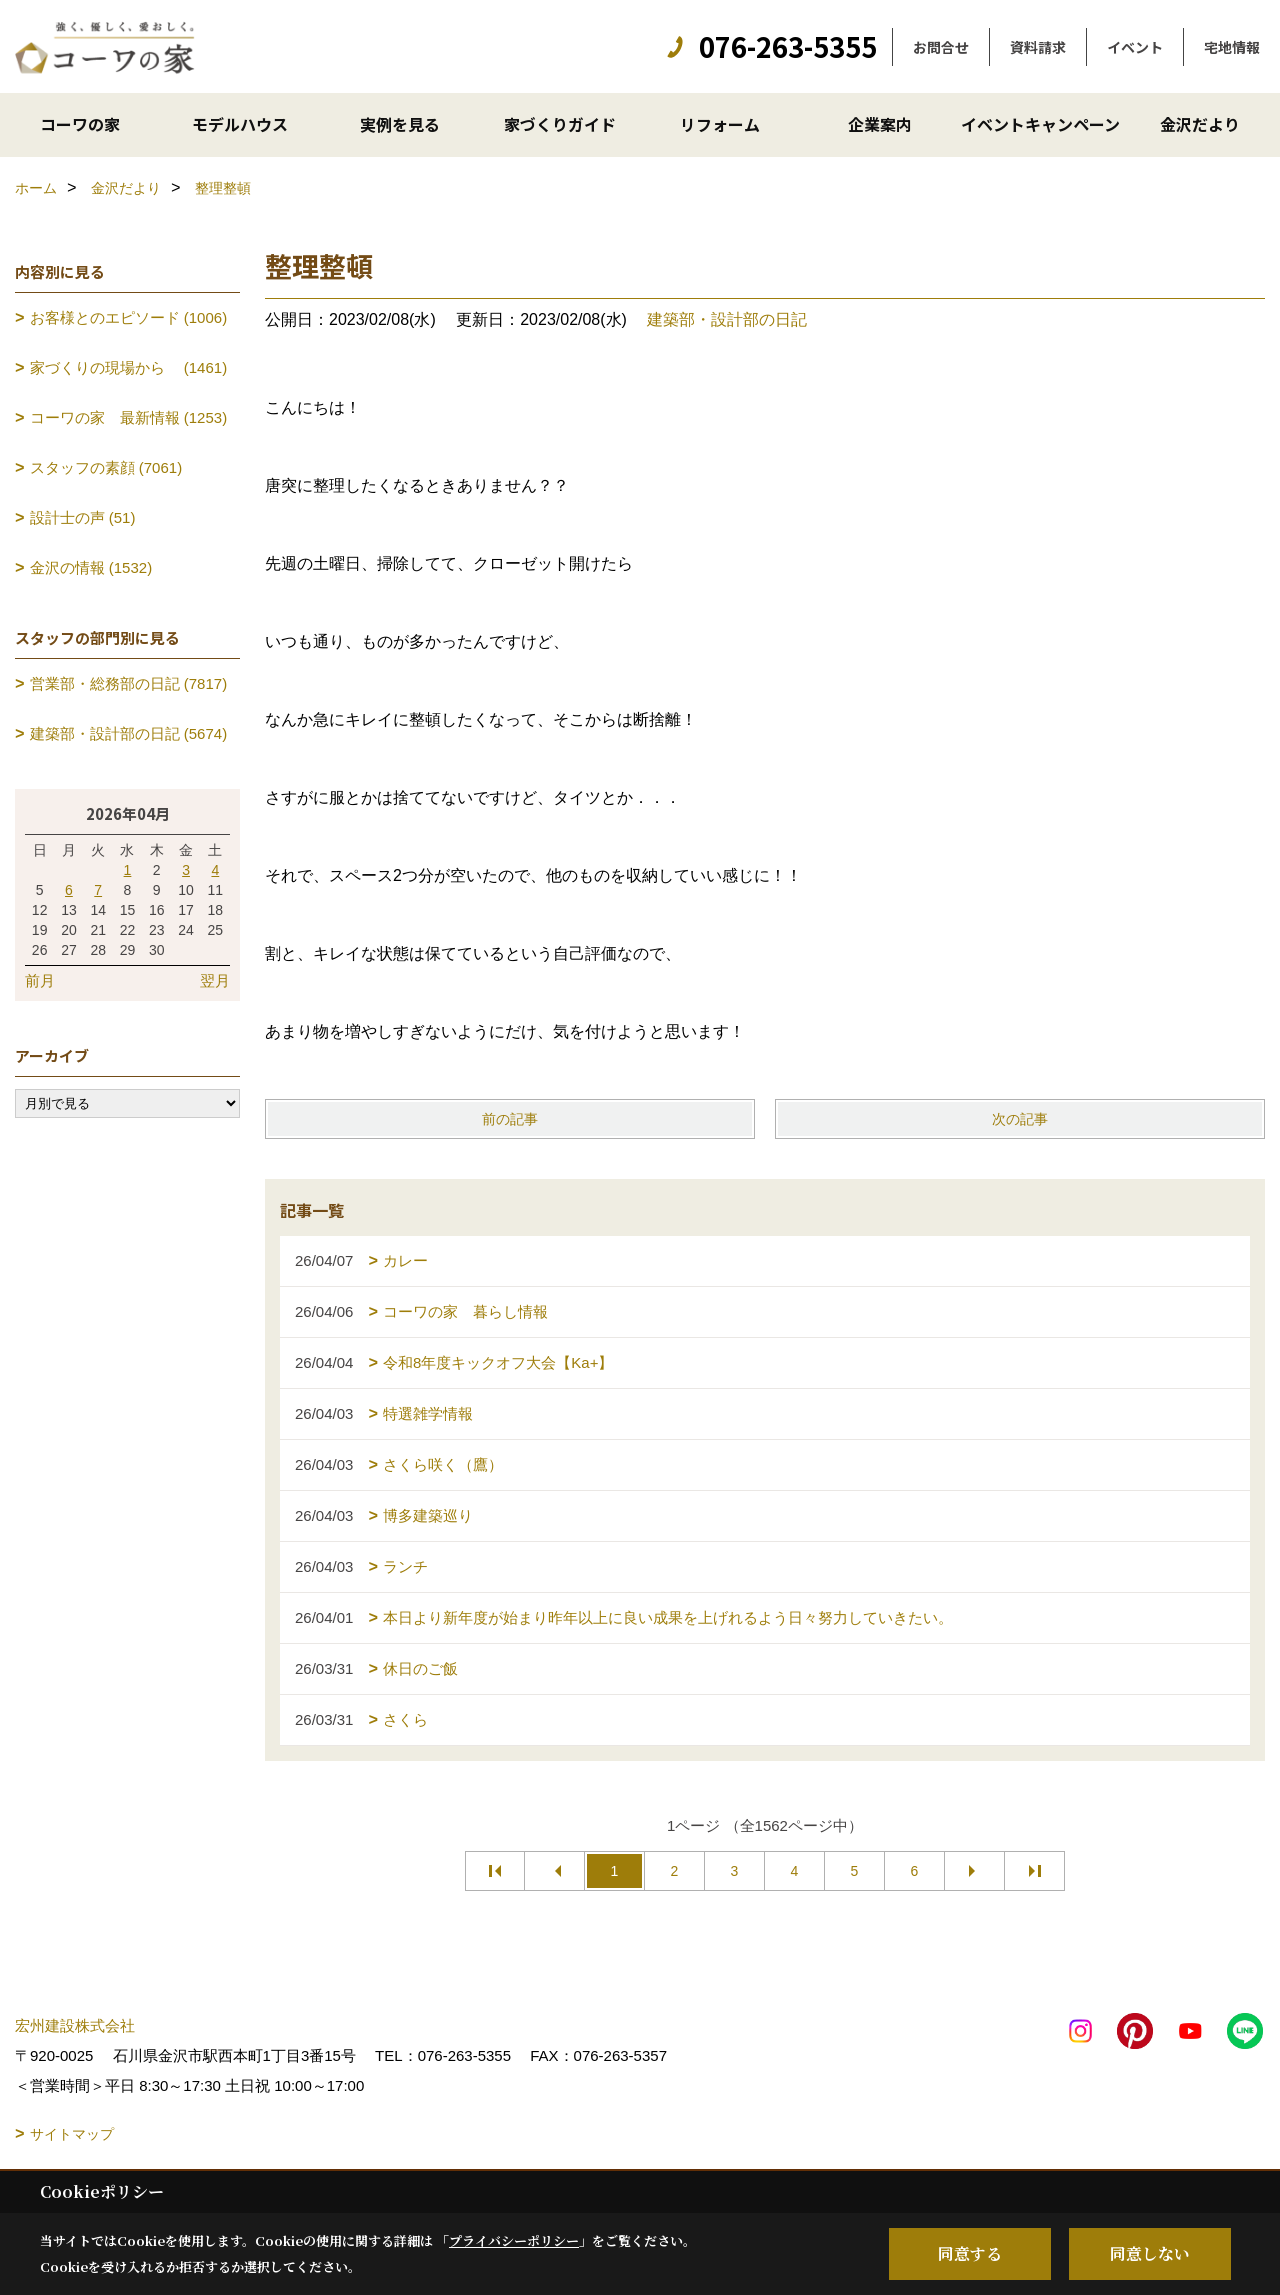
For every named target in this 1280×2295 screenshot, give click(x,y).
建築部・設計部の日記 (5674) (129, 733)
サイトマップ (72, 2134)
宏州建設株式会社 (75, 2025)
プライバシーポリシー (514, 2240)
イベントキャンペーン (1040, 124)
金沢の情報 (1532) (91, 567)
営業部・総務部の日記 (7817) (129, 683)
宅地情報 (1232, 47)
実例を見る (400, 124)
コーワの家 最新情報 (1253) (129, 417)
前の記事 (510, 1119)
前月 (40, 980)
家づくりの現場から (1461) (129, 367)
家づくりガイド (560, 124)
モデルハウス (240, 124)
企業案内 (880, 124)
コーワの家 (80, 124)
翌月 (215, 980)
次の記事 (1020, 1119)
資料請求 (1038, 47)
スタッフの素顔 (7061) (106, 467)
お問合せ (941, 47)
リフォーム (720, 124)
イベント (1135, 47)
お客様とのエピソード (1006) (129, 317)
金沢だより (1200, 124)
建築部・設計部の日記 (727, 319)
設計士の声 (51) (83, 517)
